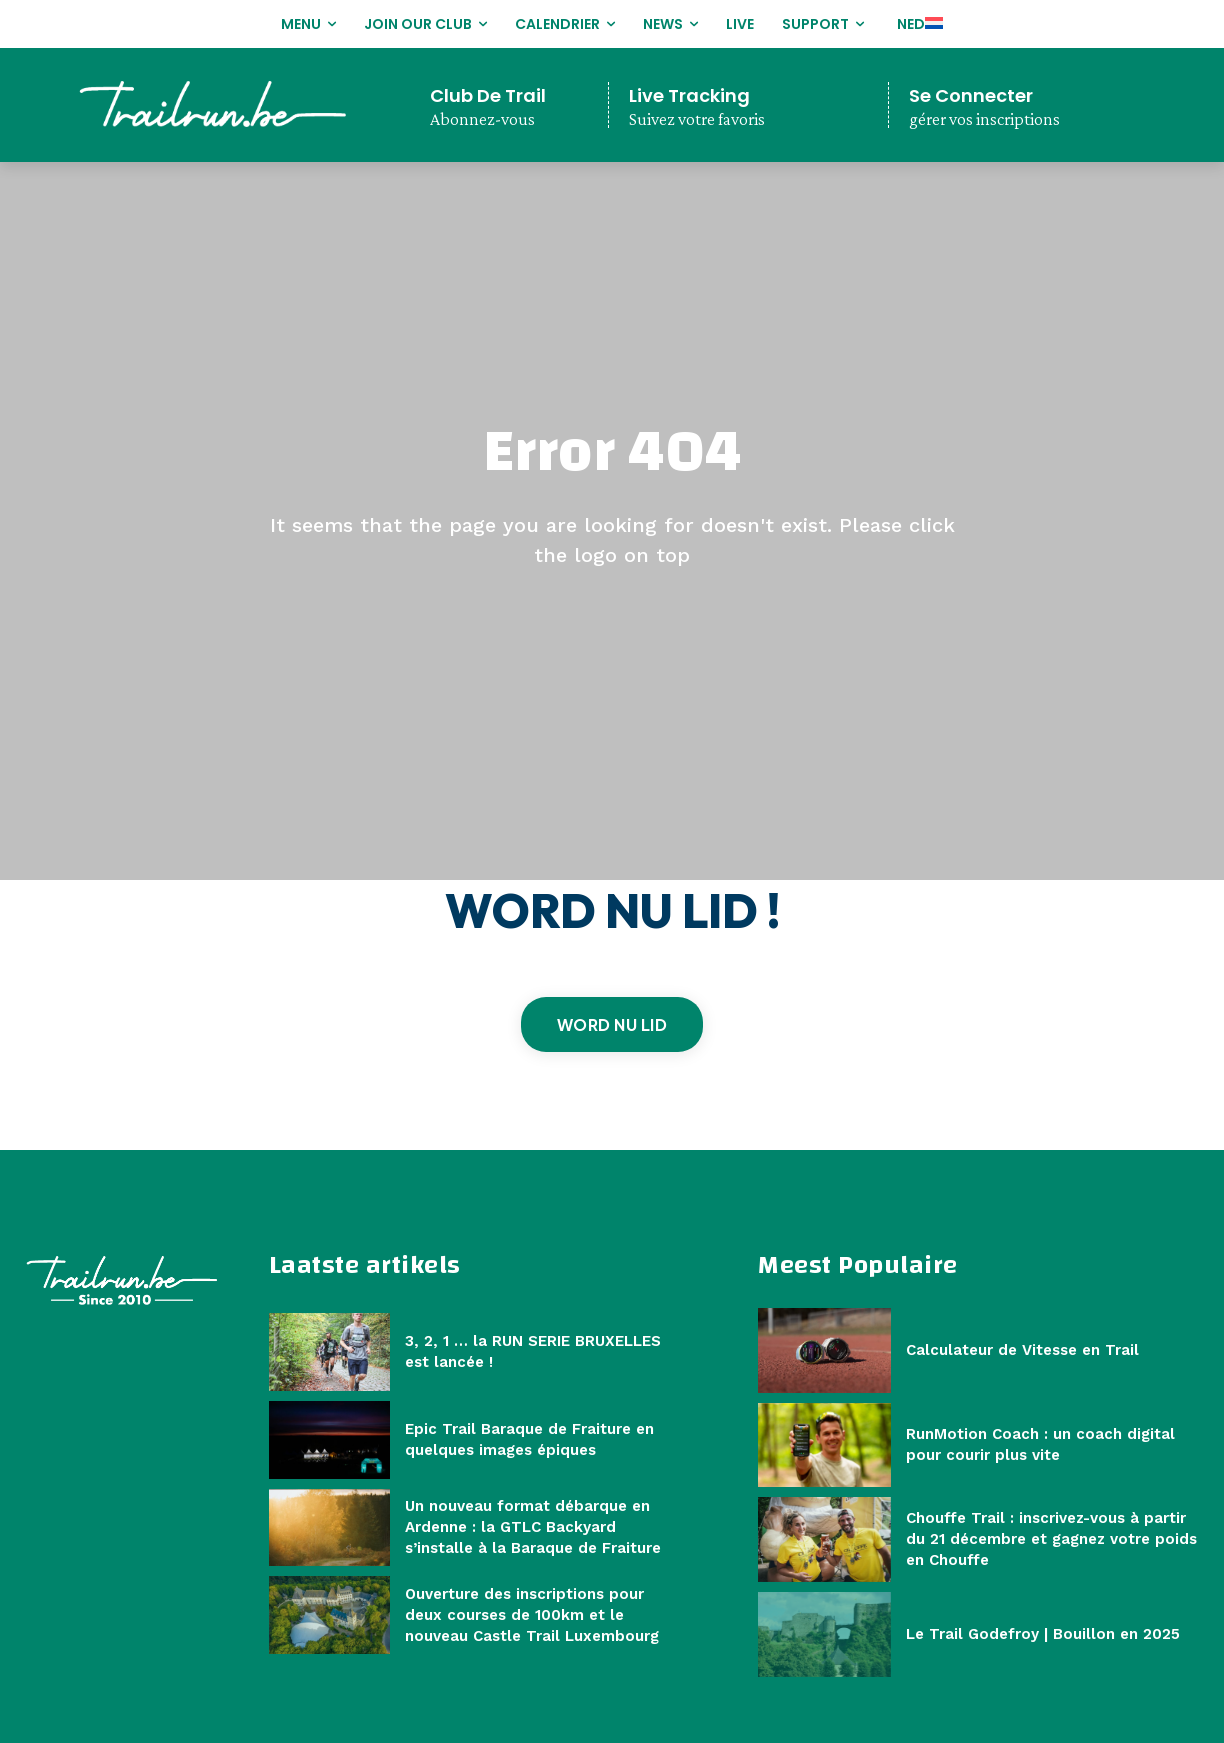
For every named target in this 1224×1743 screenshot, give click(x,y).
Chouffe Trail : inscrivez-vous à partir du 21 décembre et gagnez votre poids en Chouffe (1051, 1539)
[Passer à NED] (917, 24)
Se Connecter (971, 95)
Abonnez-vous (482, 119)
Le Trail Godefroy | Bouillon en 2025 (1043, 1634)
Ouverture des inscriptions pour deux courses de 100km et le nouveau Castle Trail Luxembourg (532, 1615)
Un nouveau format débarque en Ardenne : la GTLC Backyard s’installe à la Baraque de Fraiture (533, 1527)
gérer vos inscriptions (984, 119)
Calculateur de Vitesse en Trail (1022, 1350)
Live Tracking (689, 95)
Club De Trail (488, 95)
